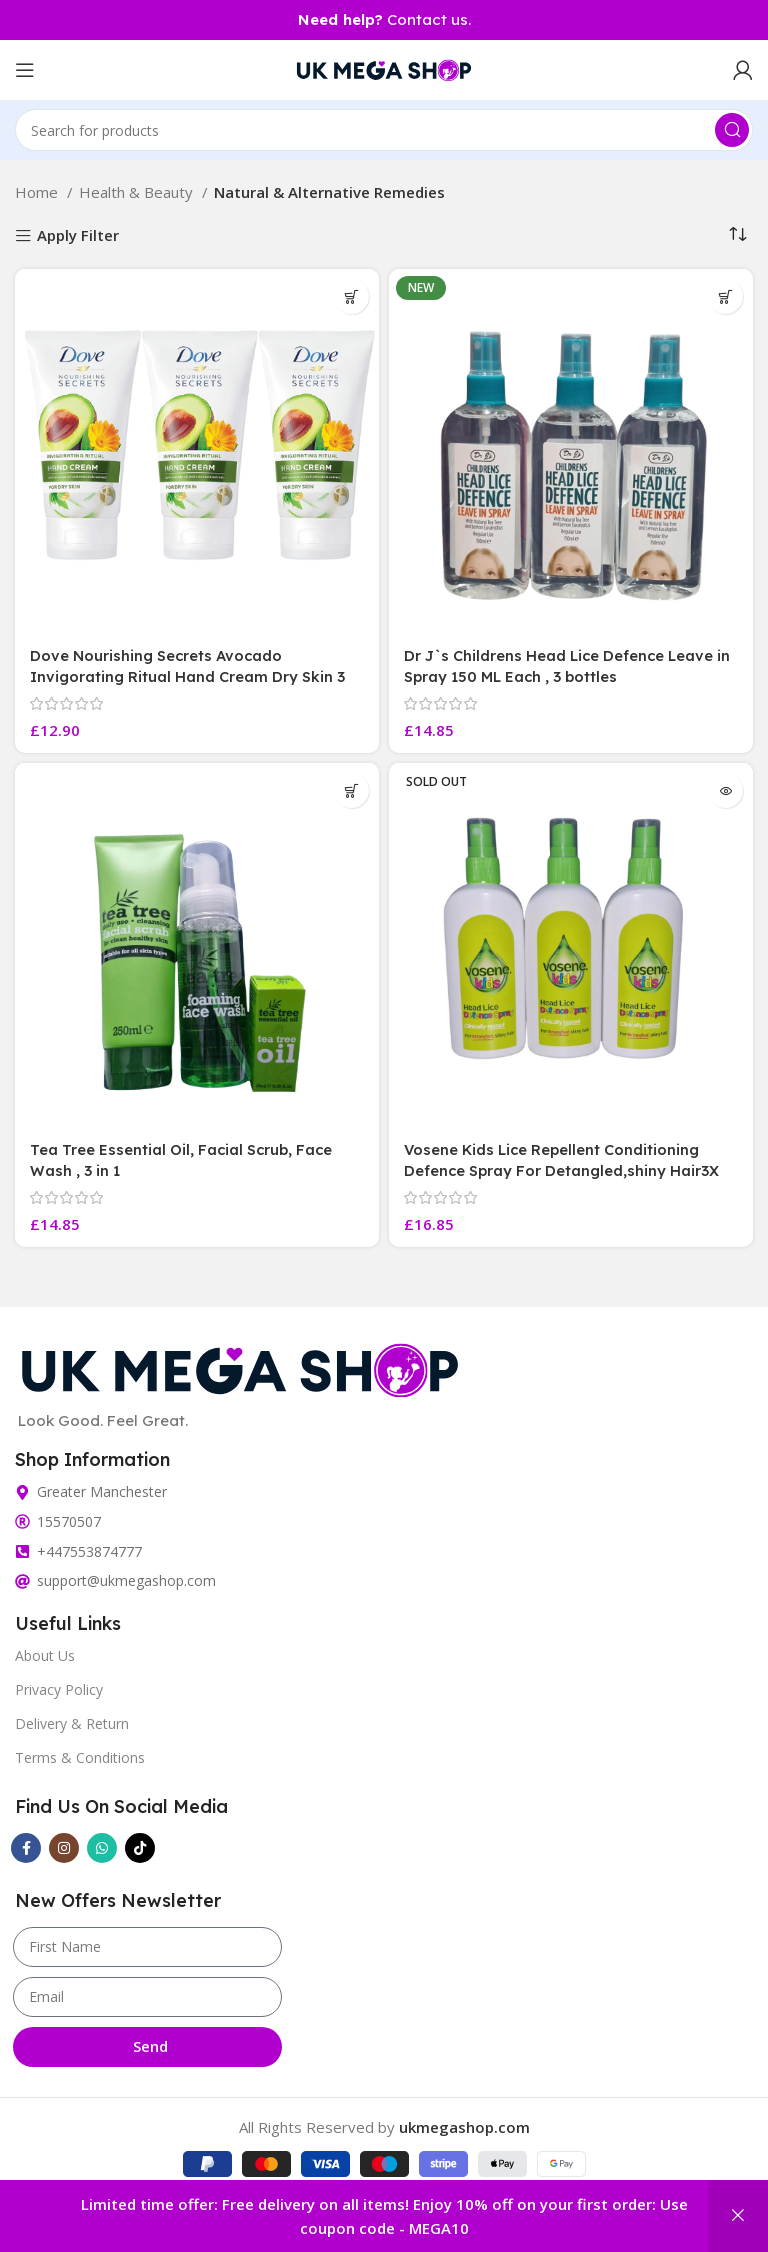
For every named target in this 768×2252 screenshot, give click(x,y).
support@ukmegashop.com (126, 1580)
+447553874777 (89, 1551)
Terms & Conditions (80, 1757)
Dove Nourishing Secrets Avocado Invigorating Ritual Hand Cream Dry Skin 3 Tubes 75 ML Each (188, 676)
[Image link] (240, 1367)
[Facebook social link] (26, 1848)
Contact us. (384, 19)
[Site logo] (384, 68)
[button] (351, 296)
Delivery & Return (72, 1723)
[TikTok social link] (140, 1848)
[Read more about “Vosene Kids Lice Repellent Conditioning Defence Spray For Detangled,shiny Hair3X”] (725, 790)
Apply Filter (78, 236)
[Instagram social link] (64, 1848)
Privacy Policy (59, 1689)
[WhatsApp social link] (102, 1848)
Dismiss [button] (738, 2216)
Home (38, 192)
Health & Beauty (138, 192)
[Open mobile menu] (25, 70)
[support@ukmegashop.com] (22, 1581)
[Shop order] (738, 234)
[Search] (384, 130)
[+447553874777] (22, 1551)
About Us (45, 1655)
